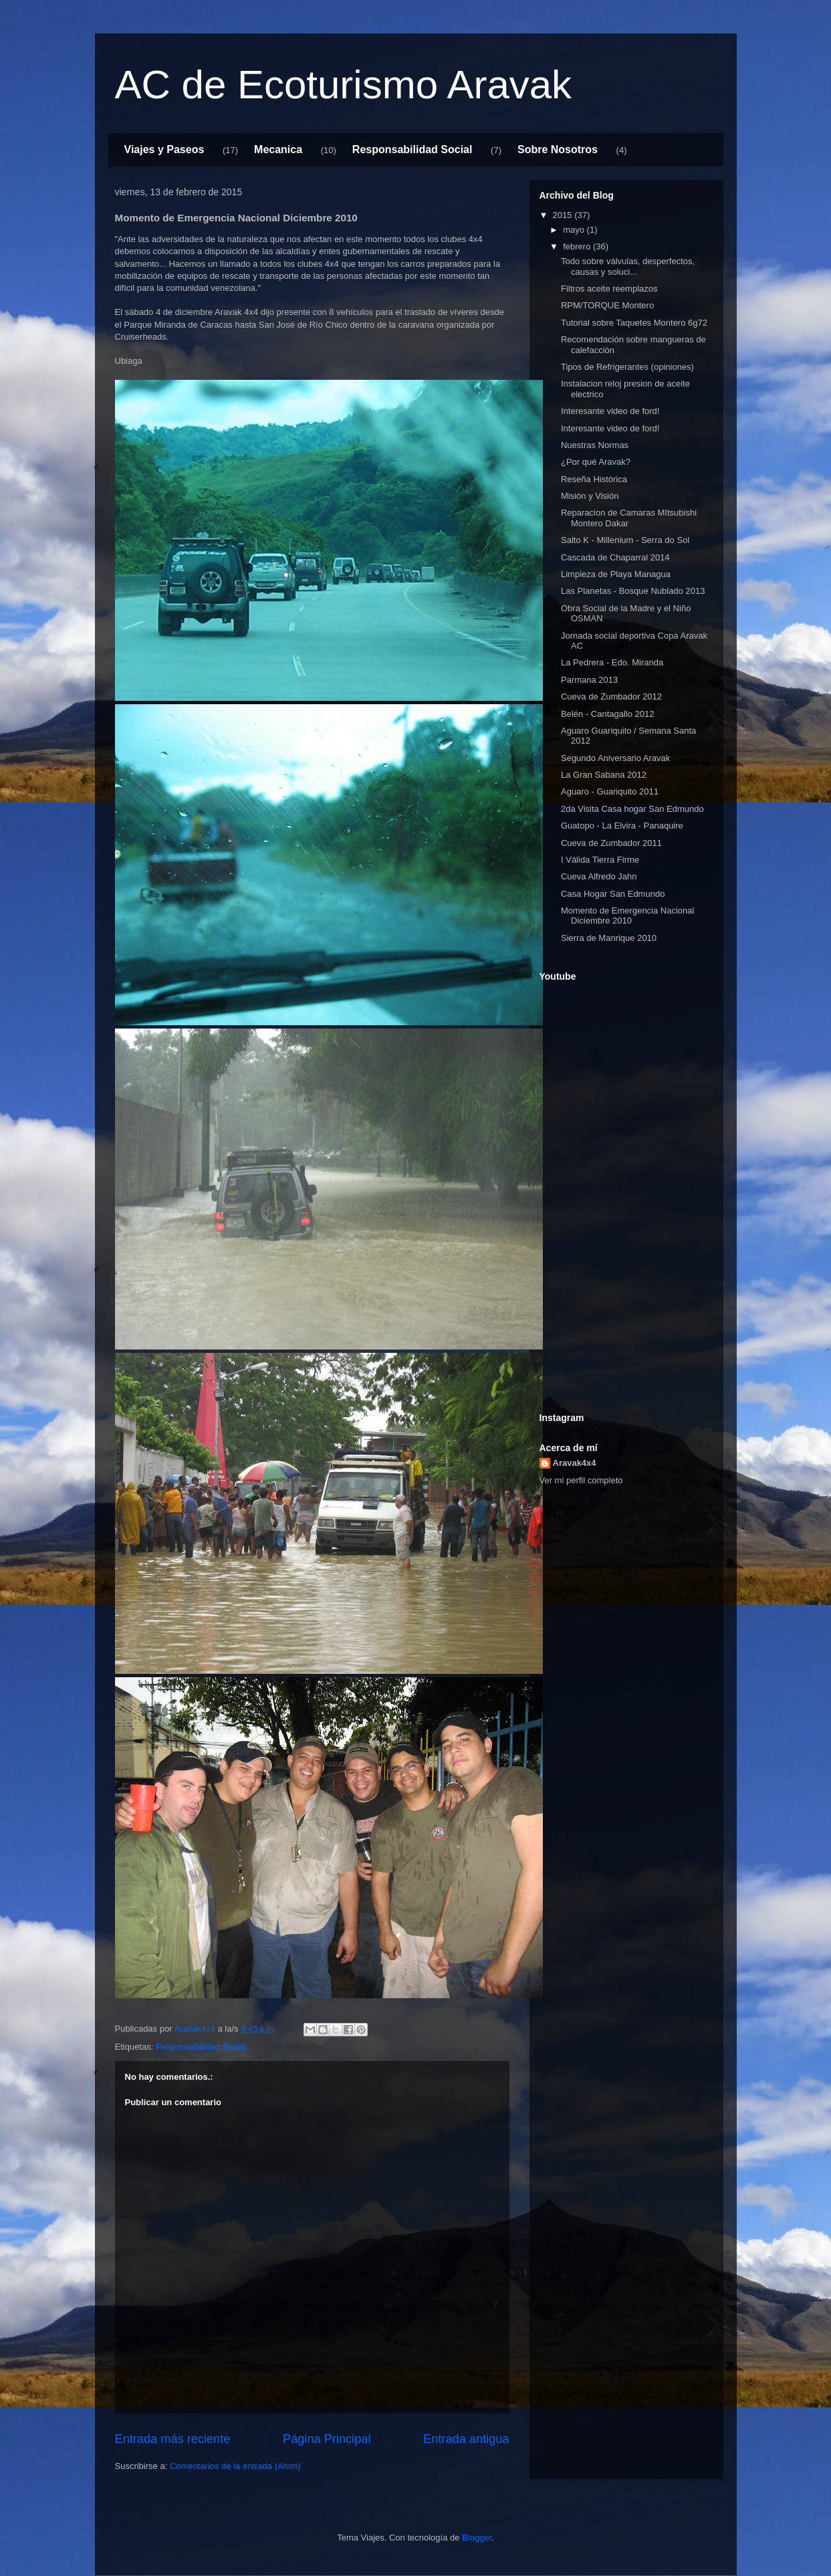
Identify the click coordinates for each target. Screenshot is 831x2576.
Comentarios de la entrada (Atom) (235, 2466)
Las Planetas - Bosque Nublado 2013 (633, 591)
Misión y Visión (589, 496)
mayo (574, 230)
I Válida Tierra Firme (600, 860)
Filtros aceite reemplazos (609, 289)
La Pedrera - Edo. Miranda (612, 662)
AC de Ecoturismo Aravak (343, 84)
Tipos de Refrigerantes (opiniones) (627, 367)
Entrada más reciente (173, 2439)
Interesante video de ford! (610, 411)
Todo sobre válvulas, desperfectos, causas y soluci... (628, 266)
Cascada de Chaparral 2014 (615, 557)
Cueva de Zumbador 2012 (611, 696)
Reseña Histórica (594, 479)
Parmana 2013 (589, 680)
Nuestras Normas (594, 445)
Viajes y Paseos (164, 149)
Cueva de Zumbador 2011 (611, 843)
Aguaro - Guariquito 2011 (610, 791)
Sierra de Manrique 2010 (609, 938)
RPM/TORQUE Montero (607, 305)
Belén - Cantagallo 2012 (608, 714)
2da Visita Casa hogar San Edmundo (632, 809)
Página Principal (326, 2439)
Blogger (476, 2538)
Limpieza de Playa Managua (616, 574)
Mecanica (278, 149)
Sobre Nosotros (557, 149)
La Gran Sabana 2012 (603, 775)
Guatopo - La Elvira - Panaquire (622, 826)
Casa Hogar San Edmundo (613, 894)
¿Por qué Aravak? (595, 462)
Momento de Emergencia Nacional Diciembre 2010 (627, 915)
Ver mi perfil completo (581, 1480)
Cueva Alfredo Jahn (598, 876)
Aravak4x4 (574, 1463)
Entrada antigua (466, 2439)
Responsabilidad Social (412, 149)
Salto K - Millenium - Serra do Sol (625, 540)
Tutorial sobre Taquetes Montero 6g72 (634, 323)
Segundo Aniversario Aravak (615, 758)
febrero (578, 246)
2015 (564, 215)
